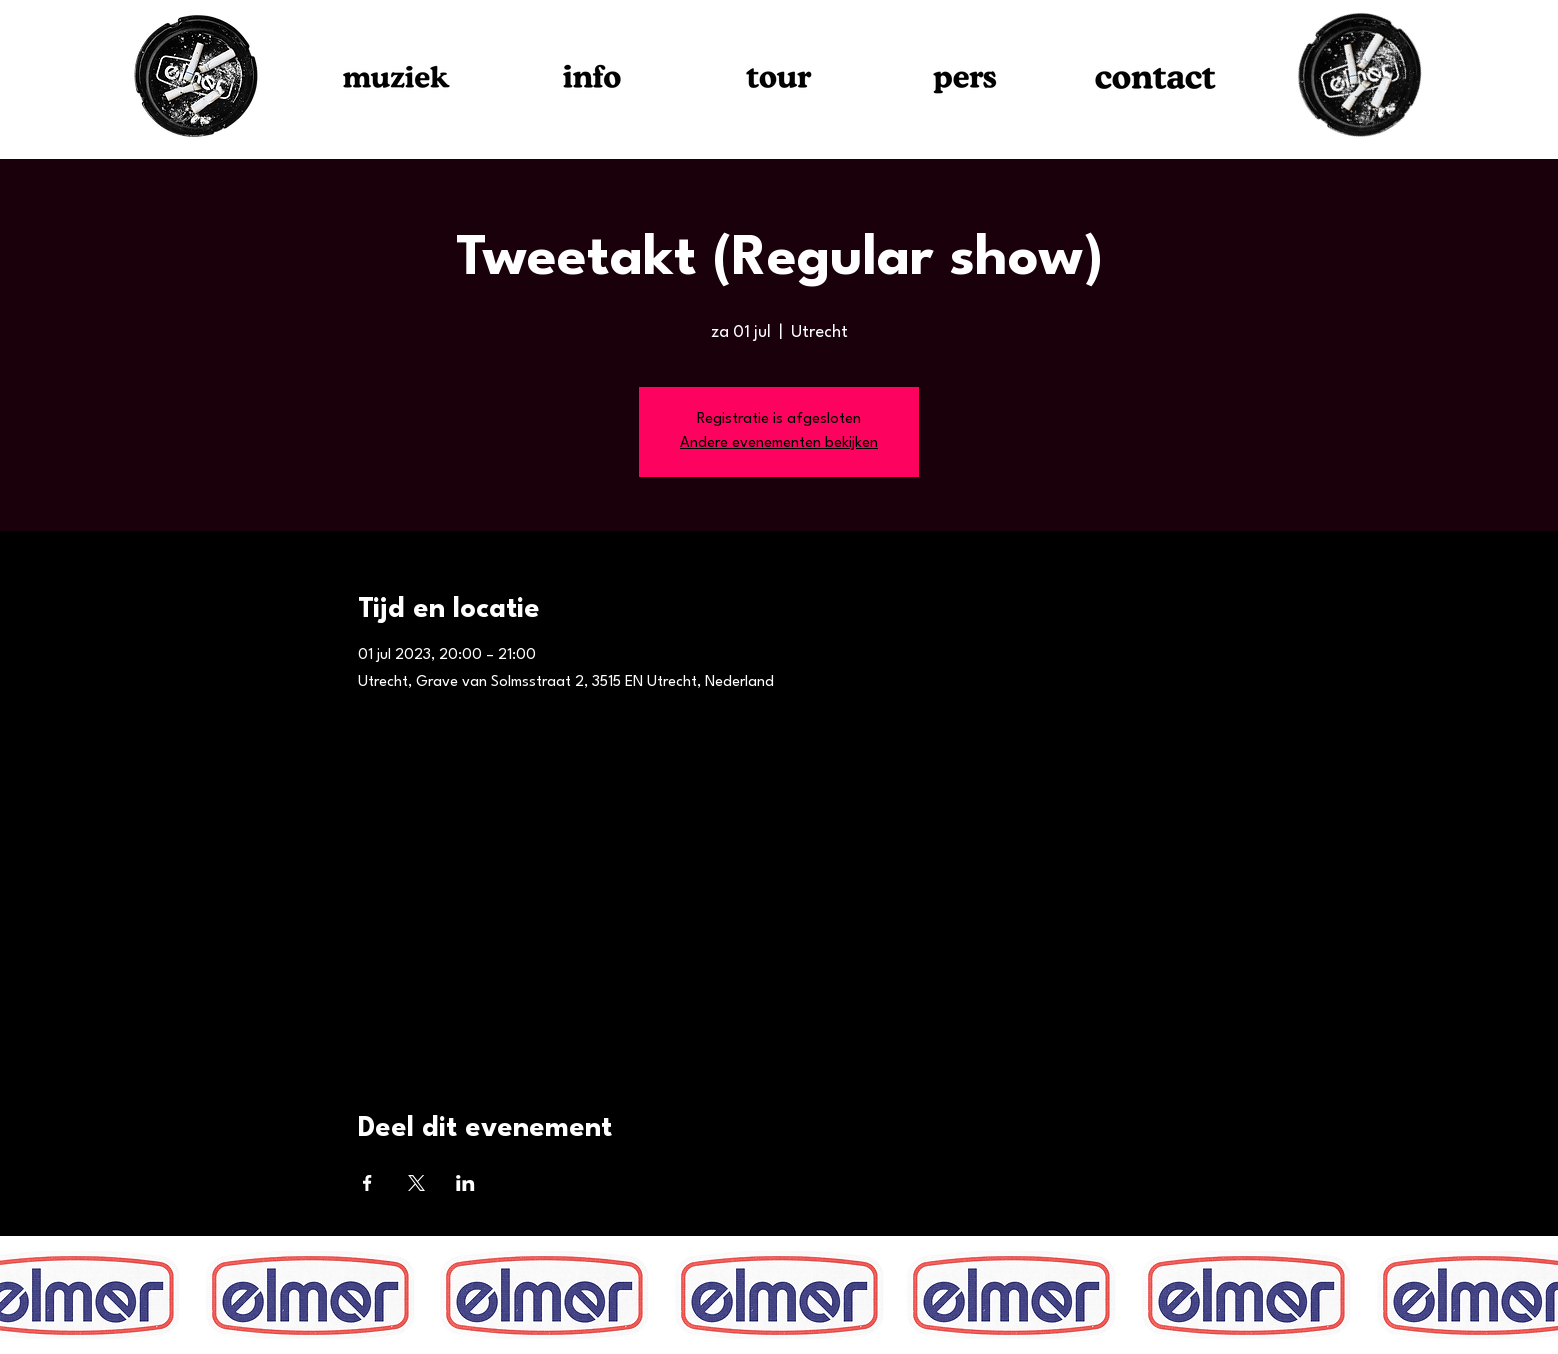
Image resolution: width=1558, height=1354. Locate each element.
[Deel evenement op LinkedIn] (465, 1183)
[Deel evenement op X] (416, 1183)
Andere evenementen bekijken (779, 443)
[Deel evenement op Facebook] (367, 1183)
